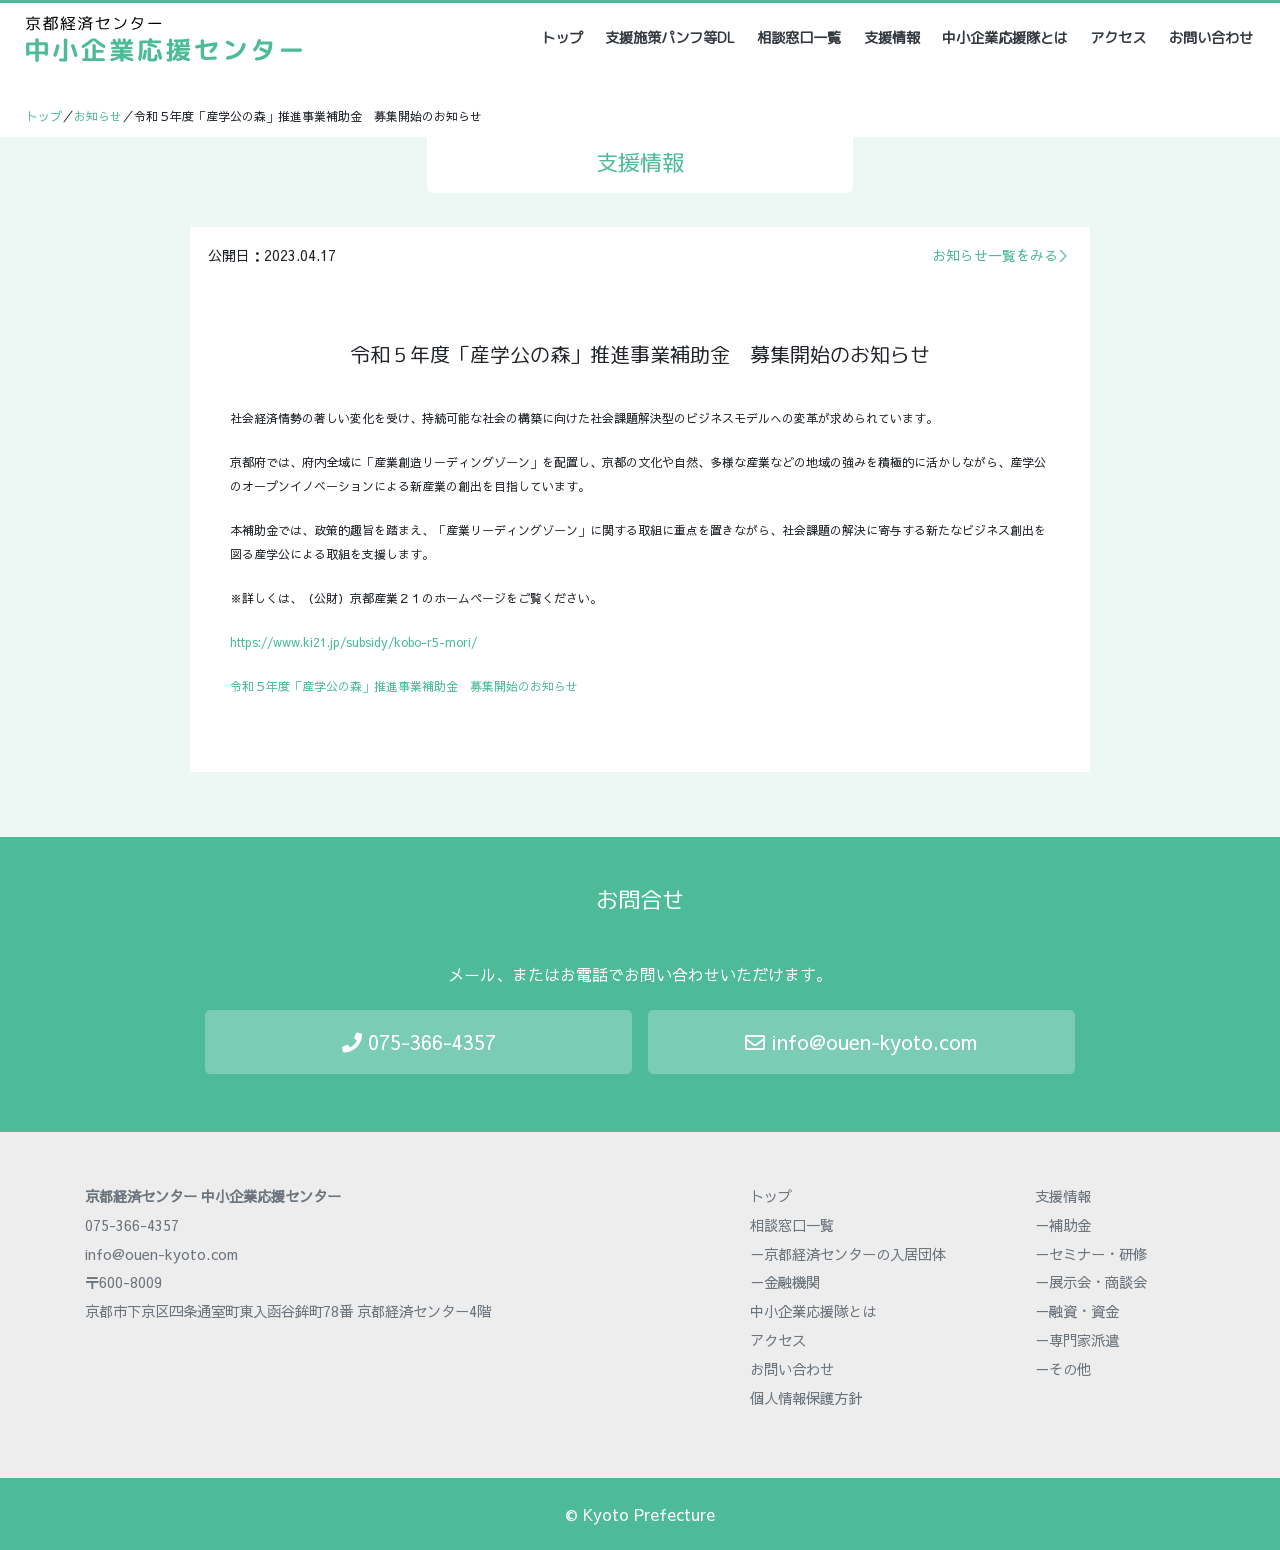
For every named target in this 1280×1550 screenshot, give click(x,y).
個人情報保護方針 (806, 1398)
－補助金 (1063, 1225)
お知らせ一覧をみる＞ (1002, 255)
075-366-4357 (419, 1041)
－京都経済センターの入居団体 (848, 1254)
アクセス (1118, 38)
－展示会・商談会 (1091, 1282)
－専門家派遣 (1077, 1340)
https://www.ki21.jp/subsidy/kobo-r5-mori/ (353, 642)
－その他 (1063, 1369)
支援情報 (892, 38)
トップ (563, 37)
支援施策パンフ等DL (670, 38)
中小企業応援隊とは (1005, 38)
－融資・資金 (1077, 1311)
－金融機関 (785, 1282)
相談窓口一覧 (799, 38)
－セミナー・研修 (1091, 1254)
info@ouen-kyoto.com (861, 1041)
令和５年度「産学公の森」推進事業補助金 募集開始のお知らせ (404, 686)
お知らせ (98, 116)
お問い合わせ (1211, 38)
